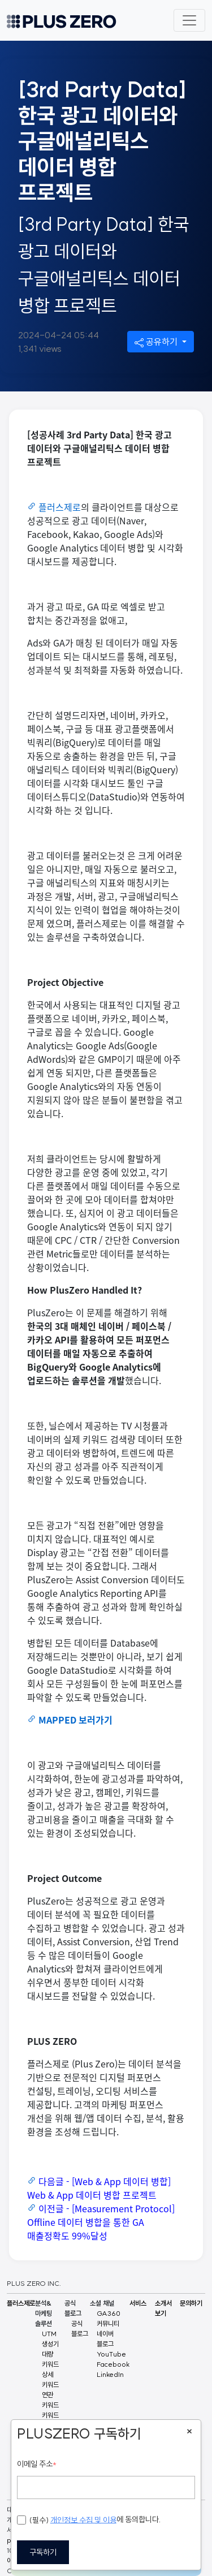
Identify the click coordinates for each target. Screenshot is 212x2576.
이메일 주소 (37, 2464)
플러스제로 (59, 507)
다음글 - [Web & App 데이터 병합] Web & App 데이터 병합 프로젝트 (99, 2188)
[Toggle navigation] (189, 20)
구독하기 (43, 2552)
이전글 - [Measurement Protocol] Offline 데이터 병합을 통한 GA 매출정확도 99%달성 (101, 2222)
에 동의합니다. (89, 2520)
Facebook (113, 2364)
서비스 (137, 2303)
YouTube (111, 2354)
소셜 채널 (102, 2303)
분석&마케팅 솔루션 (43, 2313)
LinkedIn (110, 2374)
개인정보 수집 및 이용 (83, 2520)
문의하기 (191, 2303)
